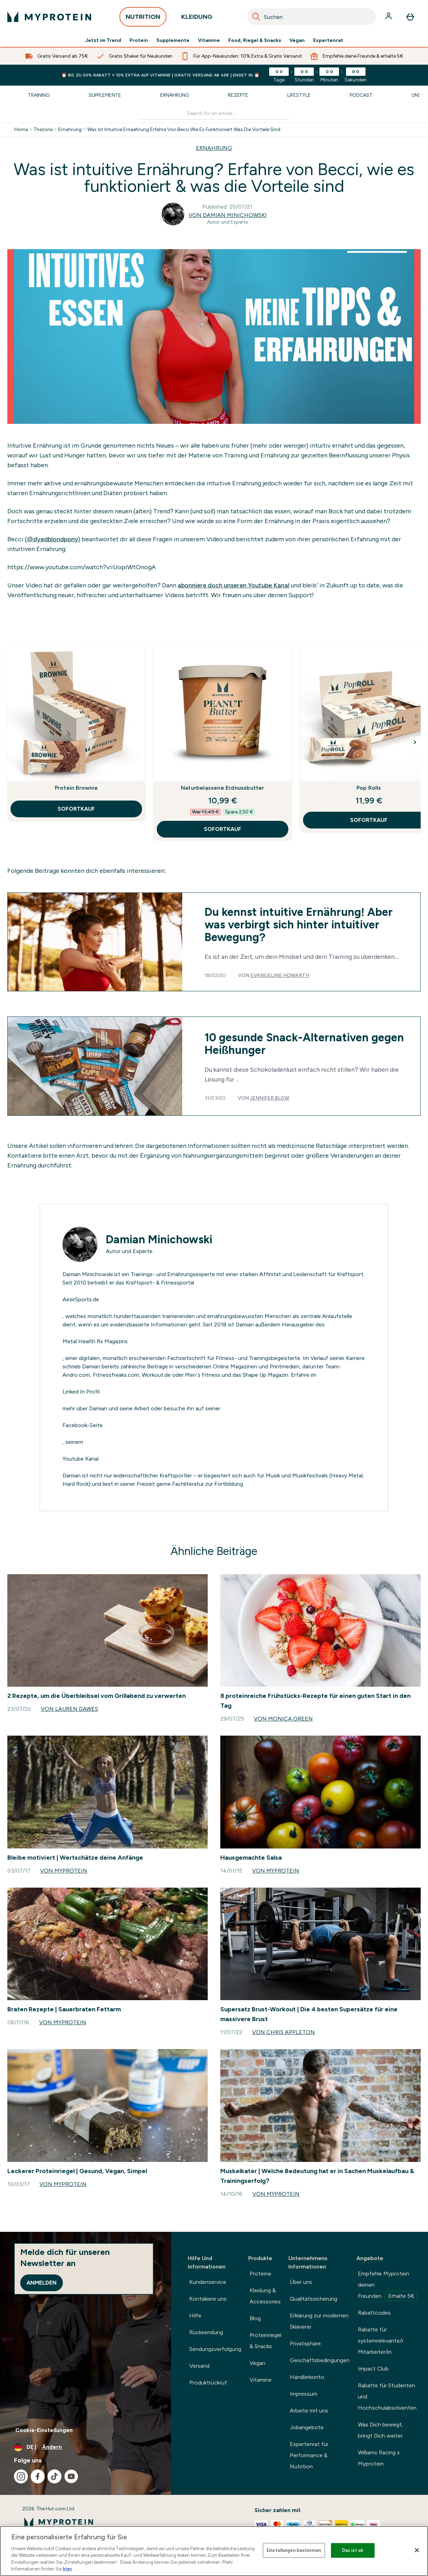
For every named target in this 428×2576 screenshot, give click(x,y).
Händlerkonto (307, 2377)
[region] (214, 2551)
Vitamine (209, 40)
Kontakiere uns (208, 2298)
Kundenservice (207, 2282)
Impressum (303, 2393)
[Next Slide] (415, 742)
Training (39, 95)
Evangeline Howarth (279, 975)
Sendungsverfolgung (215, 2349)
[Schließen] (417, 2550)
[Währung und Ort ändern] (85, 2447)
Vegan (297, 40)
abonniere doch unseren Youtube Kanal (233, 585)
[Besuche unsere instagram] (21, 2476)
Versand (199, 2365)
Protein (139, 40)
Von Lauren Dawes (69, 1709)
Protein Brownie (76, 787)
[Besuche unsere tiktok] (54, 2476)
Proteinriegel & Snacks (265, 2341)
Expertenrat (328, 40)
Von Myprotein (63, 1870)
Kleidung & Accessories (265, 2296)
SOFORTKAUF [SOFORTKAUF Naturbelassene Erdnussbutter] (222, 829)
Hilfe (195, 2315)
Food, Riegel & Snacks (254, 40)
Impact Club (373, 2368)
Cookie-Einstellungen (44, 2430)
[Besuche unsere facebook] (38, 2476)
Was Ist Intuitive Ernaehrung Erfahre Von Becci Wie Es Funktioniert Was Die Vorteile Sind (183, 129)
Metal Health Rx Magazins (95, 1341)
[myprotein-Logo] (49, 17)
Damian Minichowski (159, 1239)
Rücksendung (206, 2332)
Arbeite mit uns (309, 2410)
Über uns (301, 2282)
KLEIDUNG (196, 18)
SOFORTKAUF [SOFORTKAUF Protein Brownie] (76, 808)
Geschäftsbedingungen (319, 2360)
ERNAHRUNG (214, 148)
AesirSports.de (80, 1299)
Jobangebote (307, 2427)
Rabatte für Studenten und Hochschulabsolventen (387, 2396)
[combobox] (311, 16)
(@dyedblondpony (51, 539)
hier (67, 2568)
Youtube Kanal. (80, 1458)
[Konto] (389, 17)
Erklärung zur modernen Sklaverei (319, 2321)
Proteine (260, 2273)
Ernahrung (70, 129)
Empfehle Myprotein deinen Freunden (387, 2285)
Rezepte (238, 95)
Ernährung (174, 95)
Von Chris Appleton (283, 2032)
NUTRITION (143, 18)
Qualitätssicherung (313, 2298)
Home (21, 129)
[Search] (256, 16)
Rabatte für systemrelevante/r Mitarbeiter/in (381, 2340)
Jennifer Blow (269, 1098)
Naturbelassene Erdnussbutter (222, 787)
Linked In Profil (80, 1391)
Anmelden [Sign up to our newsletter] (42, 2282)
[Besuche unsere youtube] (71, 2476)
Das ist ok (352, 2550)
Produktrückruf (208, 2382)
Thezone (43, 129)
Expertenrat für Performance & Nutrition (309, 2455)
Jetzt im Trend (103, 40)
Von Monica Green (283, 1718)
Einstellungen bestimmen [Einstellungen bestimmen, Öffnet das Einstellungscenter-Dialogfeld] (294, 2550)
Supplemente (173, 40)
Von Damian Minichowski (228, 215)
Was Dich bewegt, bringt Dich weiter (380, 2430)
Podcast (361, 95)
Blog (255, 2318)
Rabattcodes (374, 2312)
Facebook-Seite (82, 1425)
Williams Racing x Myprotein (379, 2458)
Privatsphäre (305, 2343)
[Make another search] (214, 114)
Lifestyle (299, 95)
